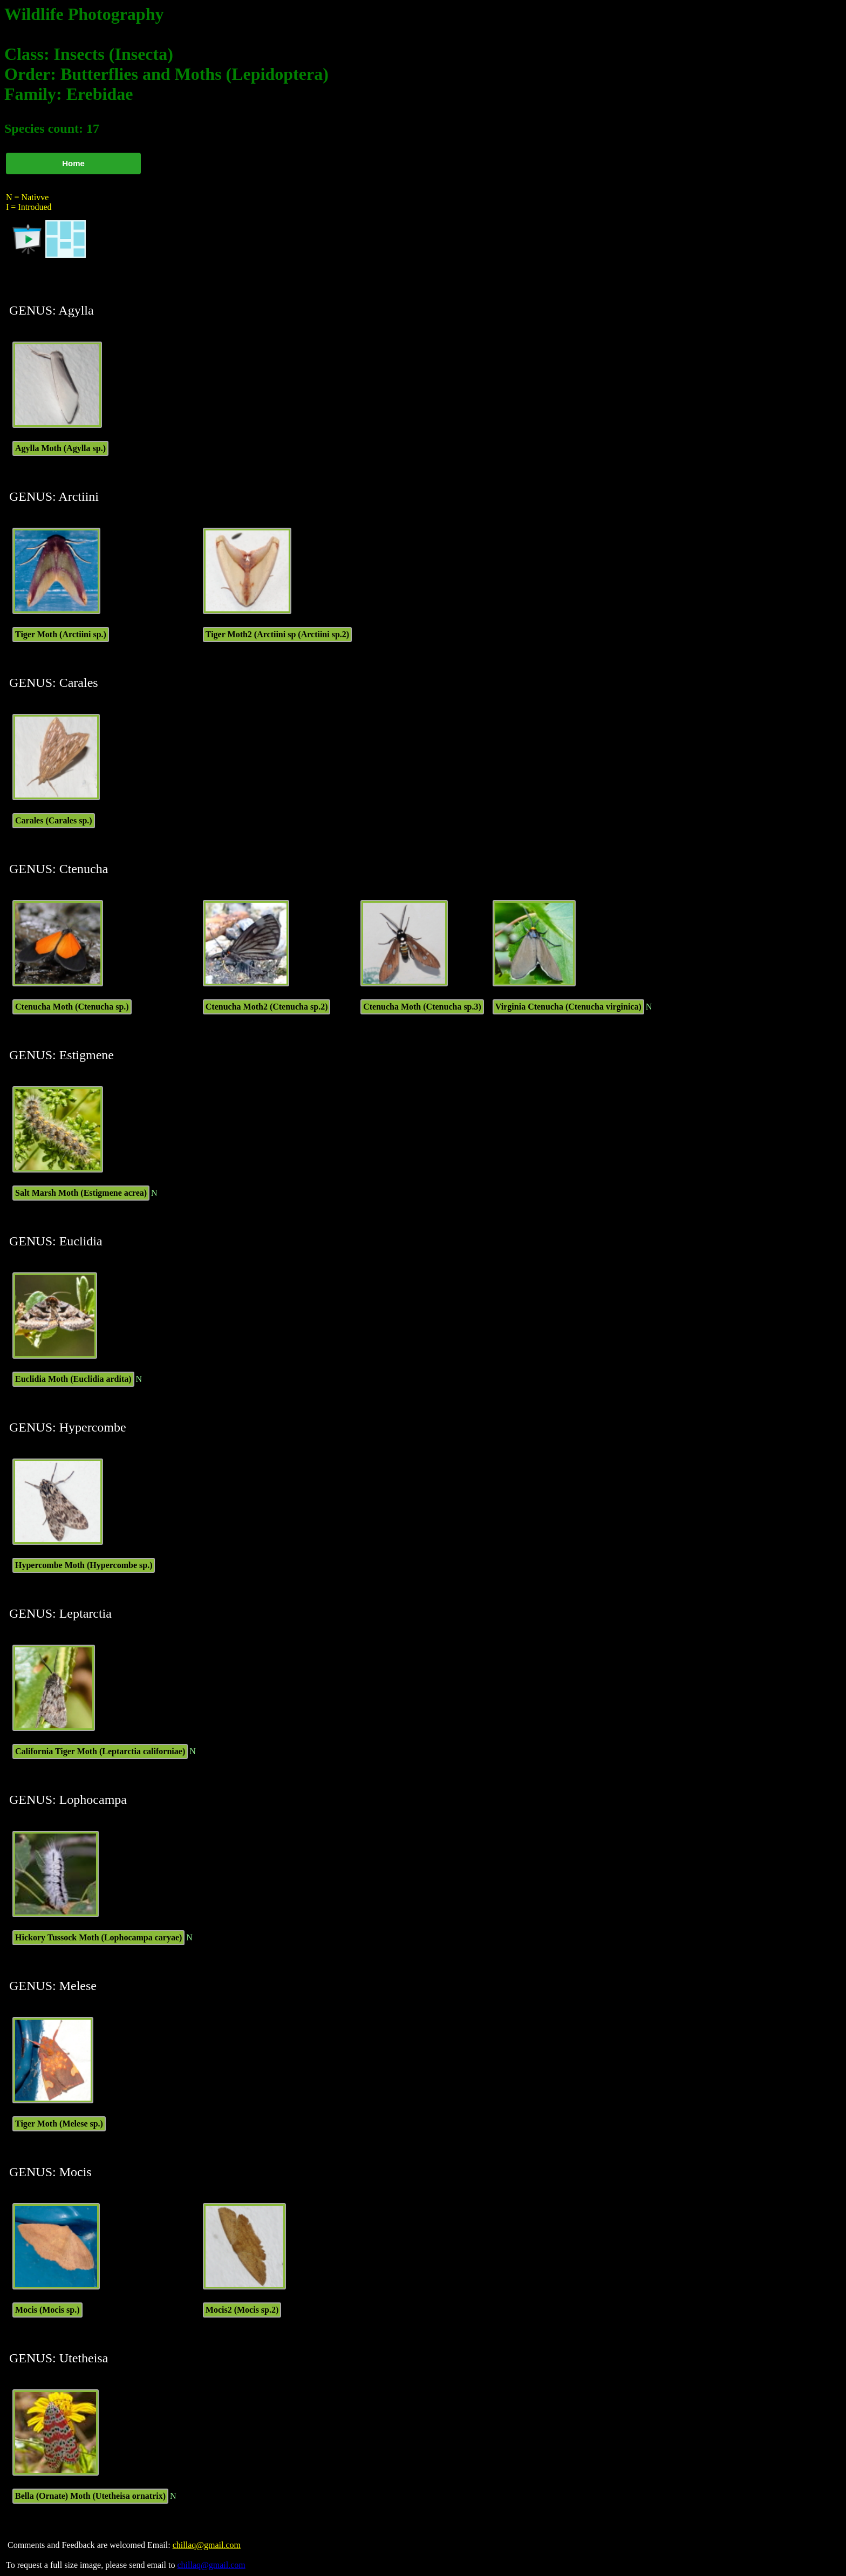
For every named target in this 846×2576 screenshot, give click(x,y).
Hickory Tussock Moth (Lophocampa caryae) (98, 1937)
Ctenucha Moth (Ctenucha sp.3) (422, 1006)
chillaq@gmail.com (207, 2545)
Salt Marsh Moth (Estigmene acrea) (81, 1192)
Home (73, 163)
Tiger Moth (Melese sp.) (59, 2123)
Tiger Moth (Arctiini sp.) (60, 634)
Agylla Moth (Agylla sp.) (60, 448)
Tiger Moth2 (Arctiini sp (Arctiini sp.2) (277, 634)
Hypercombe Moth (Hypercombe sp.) (83, 1565)
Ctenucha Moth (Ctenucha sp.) (72, 1006)
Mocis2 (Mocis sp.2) (242, 2309)
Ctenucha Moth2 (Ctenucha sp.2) (267, 1006)
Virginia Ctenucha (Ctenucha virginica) (568, 1006)
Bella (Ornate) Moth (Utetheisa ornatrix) (90, 2495)
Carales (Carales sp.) (53, 820)
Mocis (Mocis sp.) (47, 2309)
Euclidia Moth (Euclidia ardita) (73, 1379)
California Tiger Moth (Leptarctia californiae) (100, 1751)
